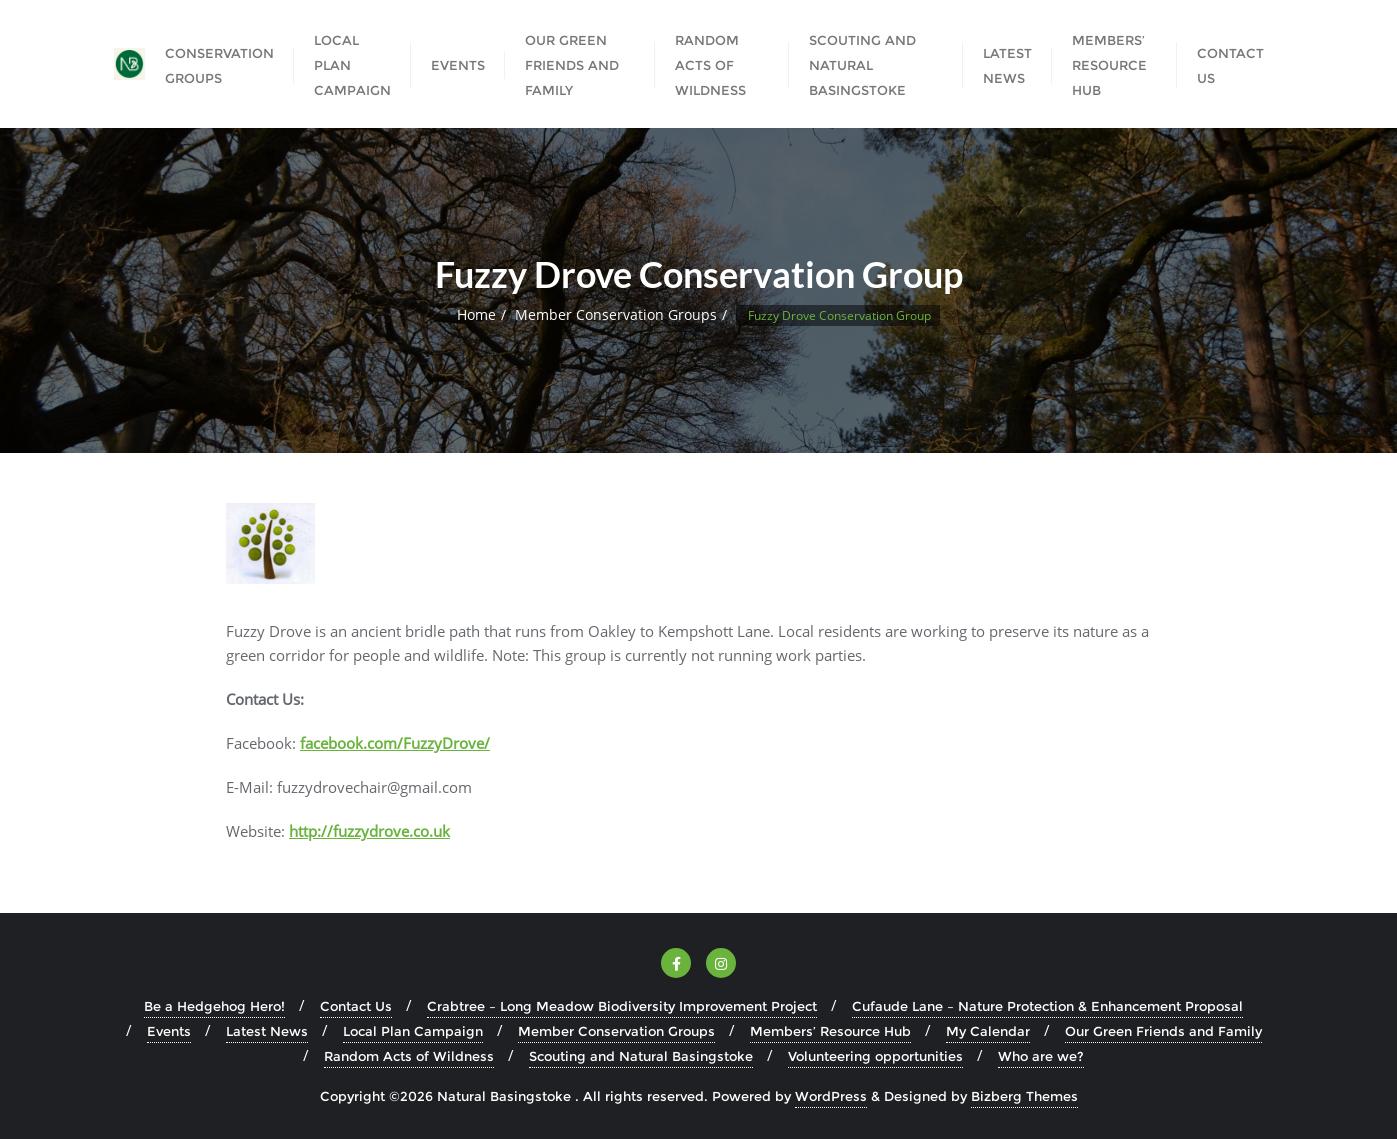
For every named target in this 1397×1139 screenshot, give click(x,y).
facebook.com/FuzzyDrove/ (395, 743)
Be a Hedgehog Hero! (214, 1006)
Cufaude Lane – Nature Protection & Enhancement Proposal (1047, 1006)
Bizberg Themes (1024, 1096)
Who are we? (1041, 1056)
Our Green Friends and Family (1163, 1031)
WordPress (831, 1096)
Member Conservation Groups (616, 314)
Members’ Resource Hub (830, 1031)
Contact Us (356, 1006)
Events (169, 1031)
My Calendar (988, 1031)
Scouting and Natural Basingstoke (641, 1056)
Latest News (267, 1031)
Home (476, 314)
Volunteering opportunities (875, 1056)
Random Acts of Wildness (409, 1056)
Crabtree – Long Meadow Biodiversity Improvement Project (622, 1006)
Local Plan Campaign (413, 1031)
